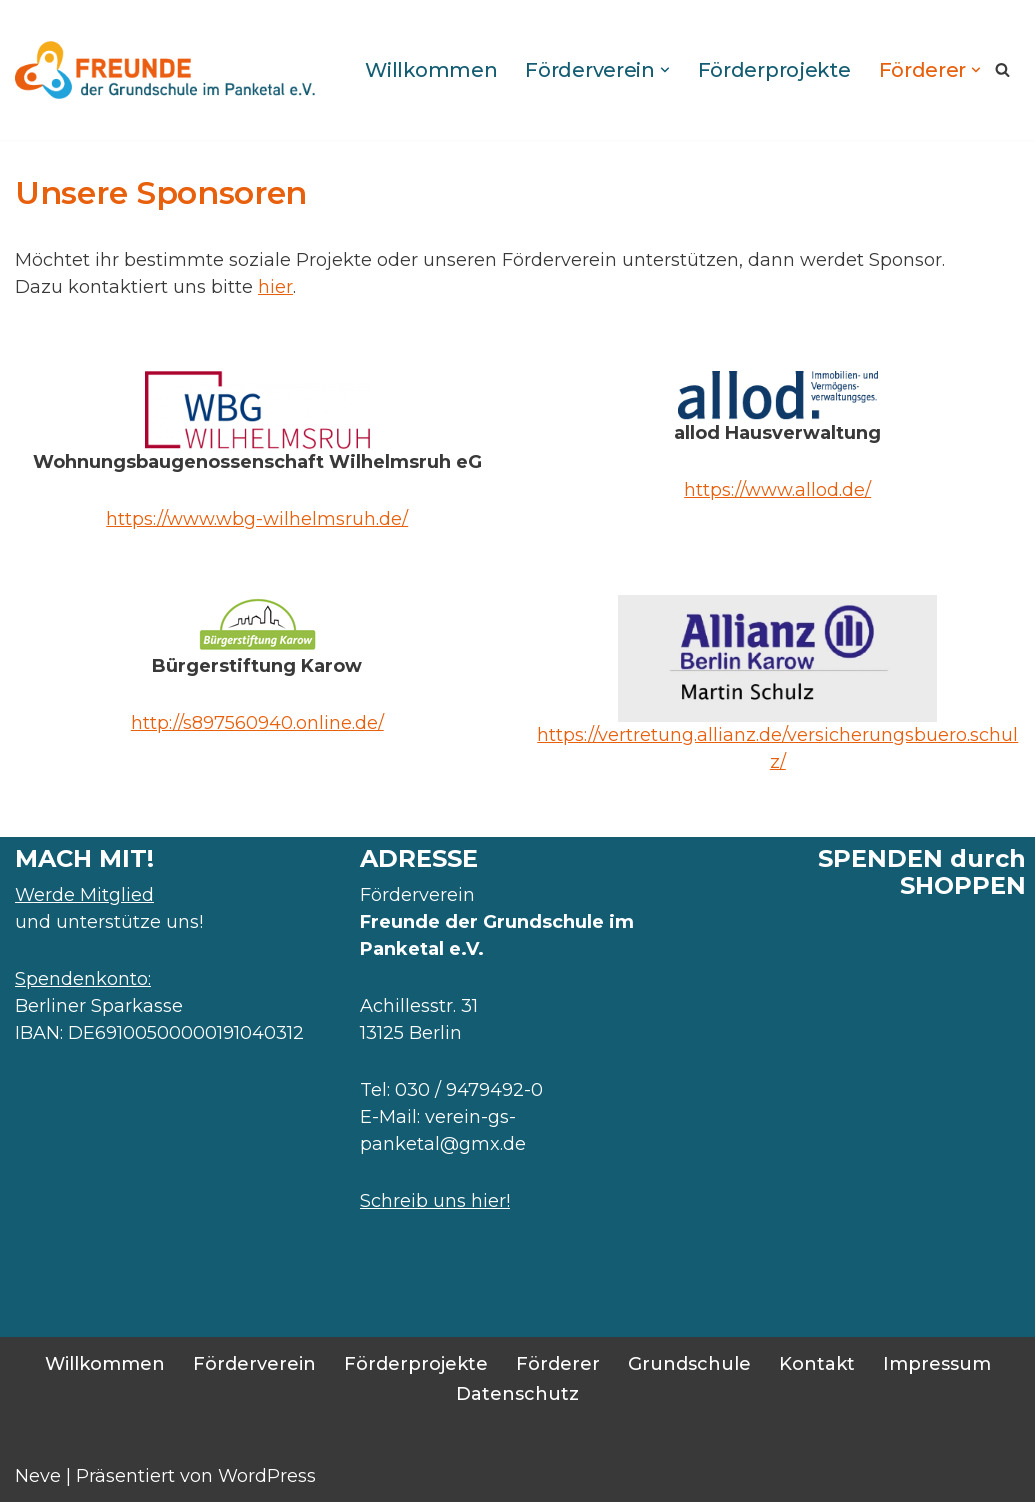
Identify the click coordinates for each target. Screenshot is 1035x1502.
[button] (665, 70)
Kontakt (817, 1364)
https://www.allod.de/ (777, 490)
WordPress (267, 1476)
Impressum (937, 1364)
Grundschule (689, 1364)
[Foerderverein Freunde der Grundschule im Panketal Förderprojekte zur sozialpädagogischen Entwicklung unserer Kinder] (165, 70)
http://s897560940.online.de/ (257, 723)
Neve (38, 1476)
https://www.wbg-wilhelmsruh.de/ (257, 519)
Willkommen (431, 70)
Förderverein (254, 1364)
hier (275, 287)
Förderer (558, 1364)
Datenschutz (517, 1394)
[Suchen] (1002, 69)
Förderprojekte (774, 70)
